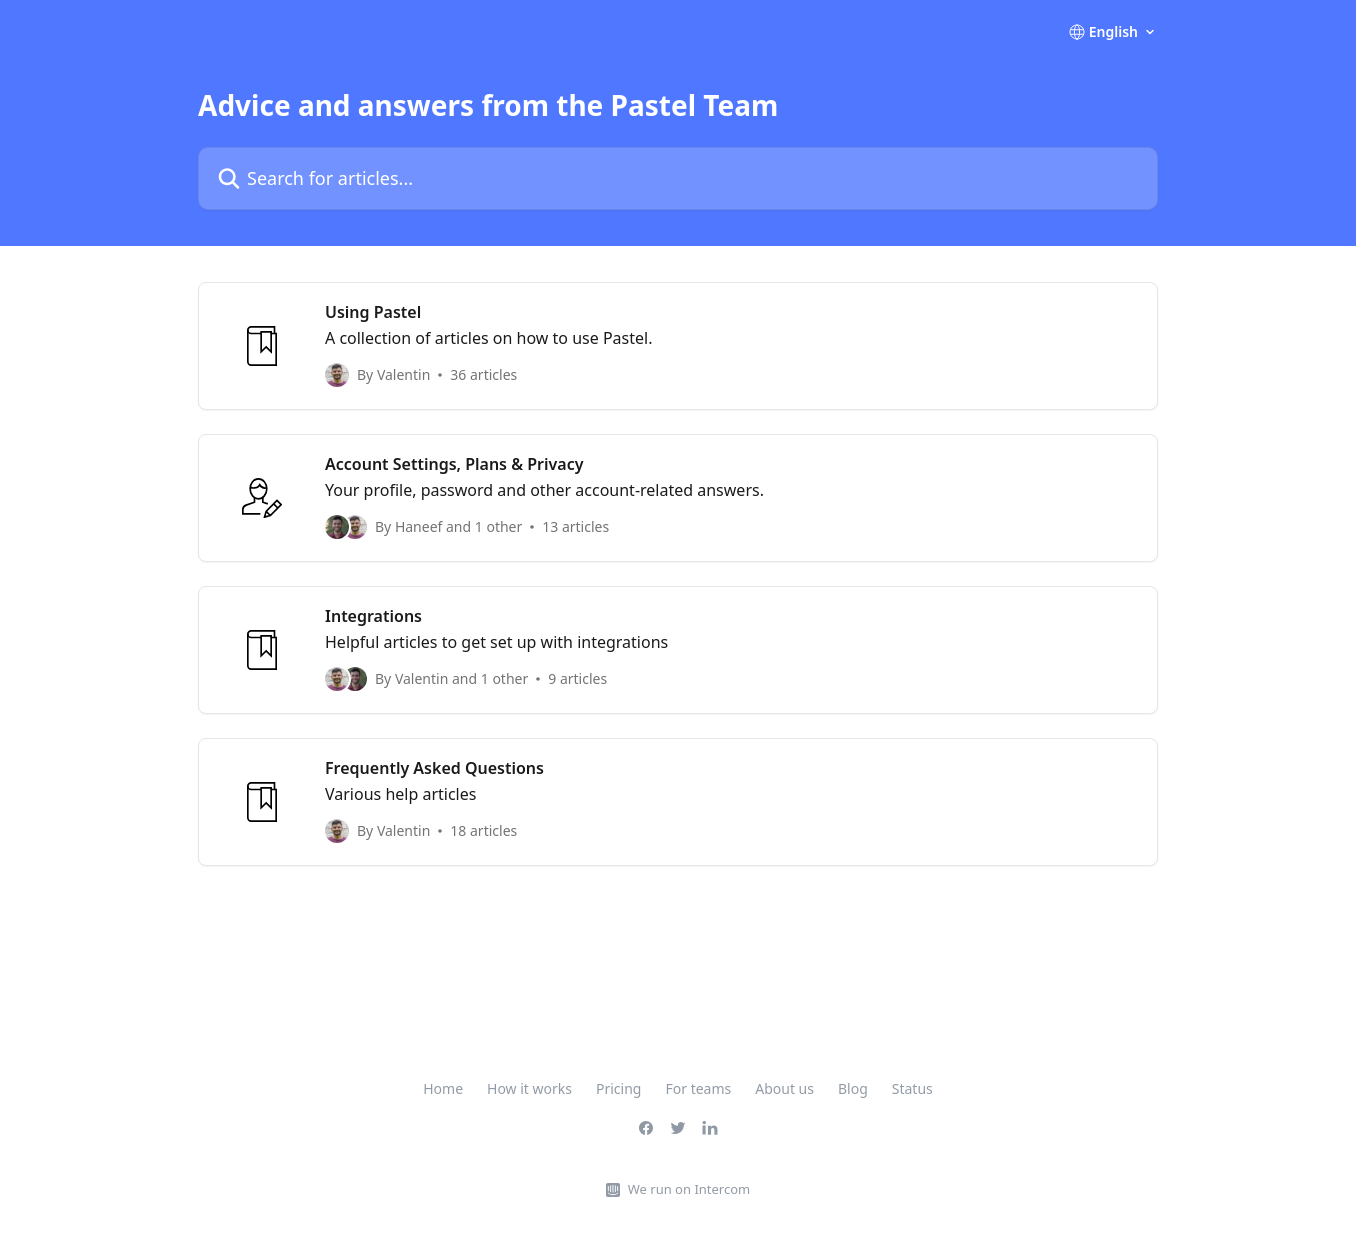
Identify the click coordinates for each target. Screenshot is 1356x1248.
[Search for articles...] (678, 178)
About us (784, 1088)
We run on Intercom (689, 1189)
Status (912, 1088)
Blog (853, 1088)
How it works (529, 1088)
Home (443, 1088)
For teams (698, 1088)
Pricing (618, 1088)
